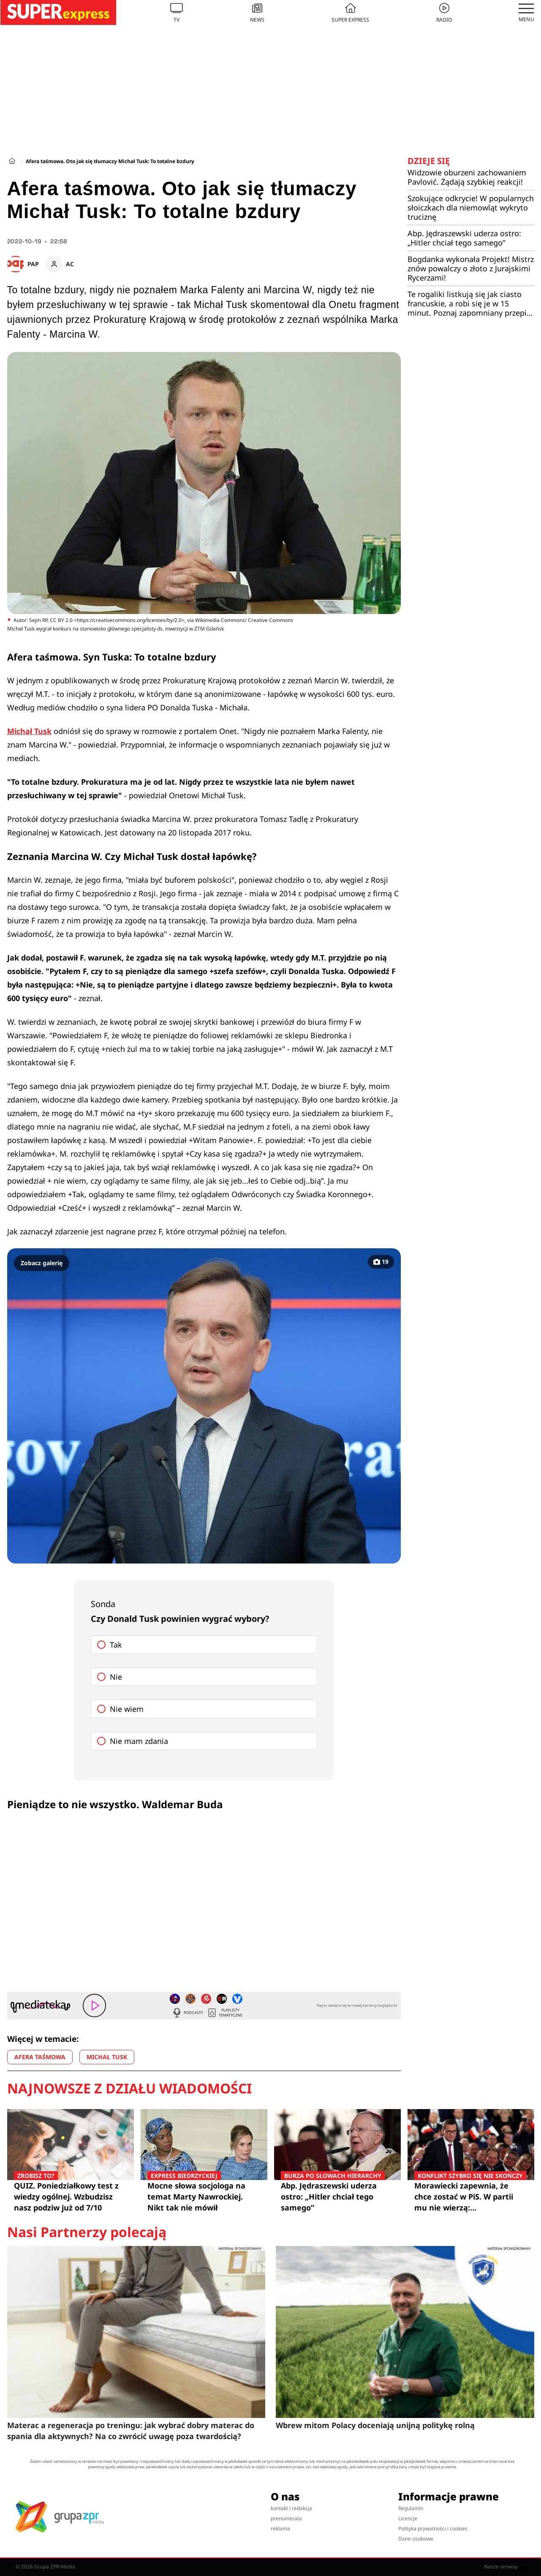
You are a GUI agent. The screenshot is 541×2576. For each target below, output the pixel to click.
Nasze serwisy (505, 2566)
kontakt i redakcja (291, 2508)
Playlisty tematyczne (225, 2013)
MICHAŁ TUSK (107, 2057)
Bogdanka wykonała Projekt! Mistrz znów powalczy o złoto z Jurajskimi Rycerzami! (471, 268)
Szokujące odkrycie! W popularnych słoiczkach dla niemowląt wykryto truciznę (471, 207)
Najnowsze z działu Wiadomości (129, 2088)
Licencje (407, 2518)
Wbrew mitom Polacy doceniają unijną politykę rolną (375, 2425)
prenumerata (286, 2518)
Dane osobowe (415, 2538)
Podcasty (187, 2013)
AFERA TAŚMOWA (39, 2057)
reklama (280, 2528)
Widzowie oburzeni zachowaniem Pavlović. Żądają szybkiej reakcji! (467, 177)
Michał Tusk (29, 731)
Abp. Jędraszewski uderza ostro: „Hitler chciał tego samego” (464, 238)
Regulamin (410, 2508)
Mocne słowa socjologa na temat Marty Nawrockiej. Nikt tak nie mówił (204, 2196)
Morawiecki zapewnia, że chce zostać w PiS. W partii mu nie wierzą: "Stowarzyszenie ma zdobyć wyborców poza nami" (470, 2196)
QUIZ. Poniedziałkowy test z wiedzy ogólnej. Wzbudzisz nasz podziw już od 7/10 (70, 2196)
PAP (33, 264)
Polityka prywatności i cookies (433, 2528)
